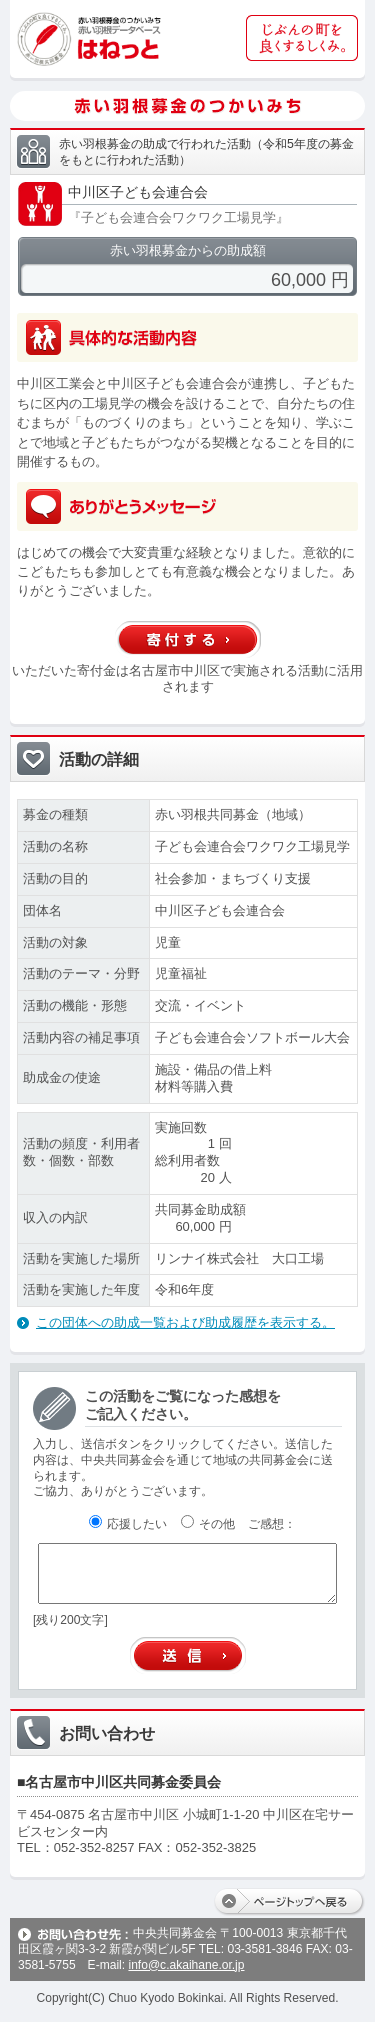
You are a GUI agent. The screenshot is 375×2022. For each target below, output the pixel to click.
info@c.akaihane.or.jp (186, 1965)
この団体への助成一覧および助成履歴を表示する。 (185, 1322)
